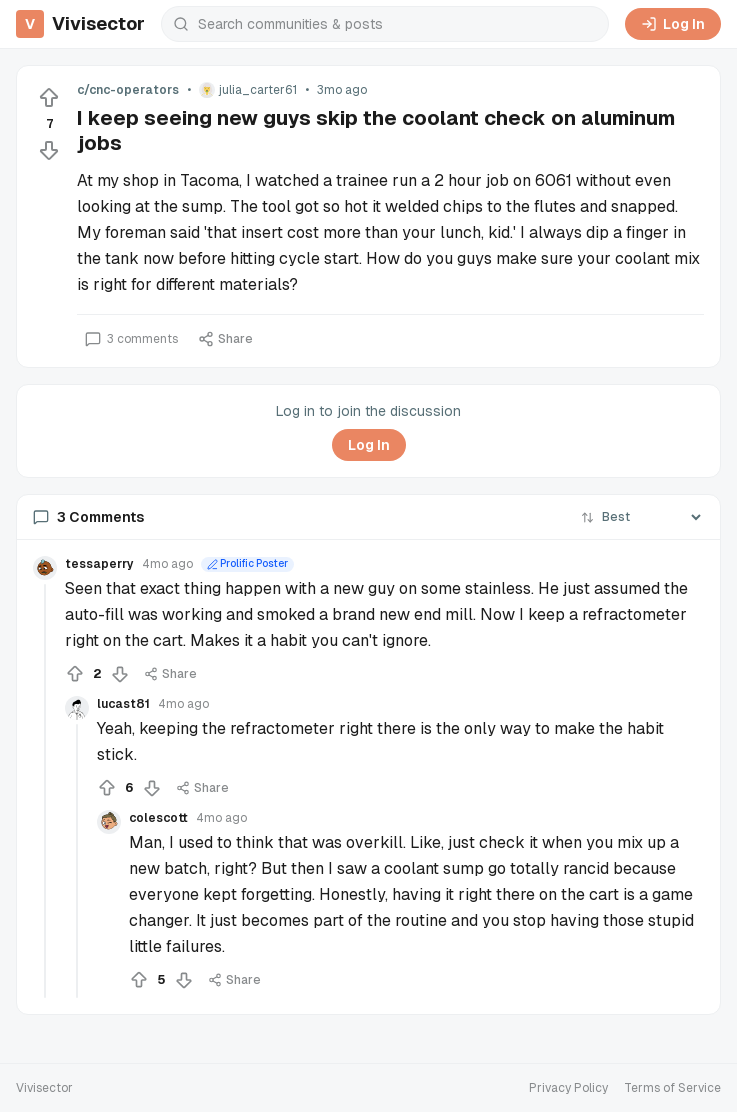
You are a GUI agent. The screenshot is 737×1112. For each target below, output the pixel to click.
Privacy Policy (568, 1088)
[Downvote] (49, 150)
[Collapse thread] (45, 791)
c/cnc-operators (128, 90)
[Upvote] (49, 98)
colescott (158, 818)
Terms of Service (672, 1088)
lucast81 (123, 704)
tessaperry (99, 564)
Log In (673, 24)
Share (225, 339)
